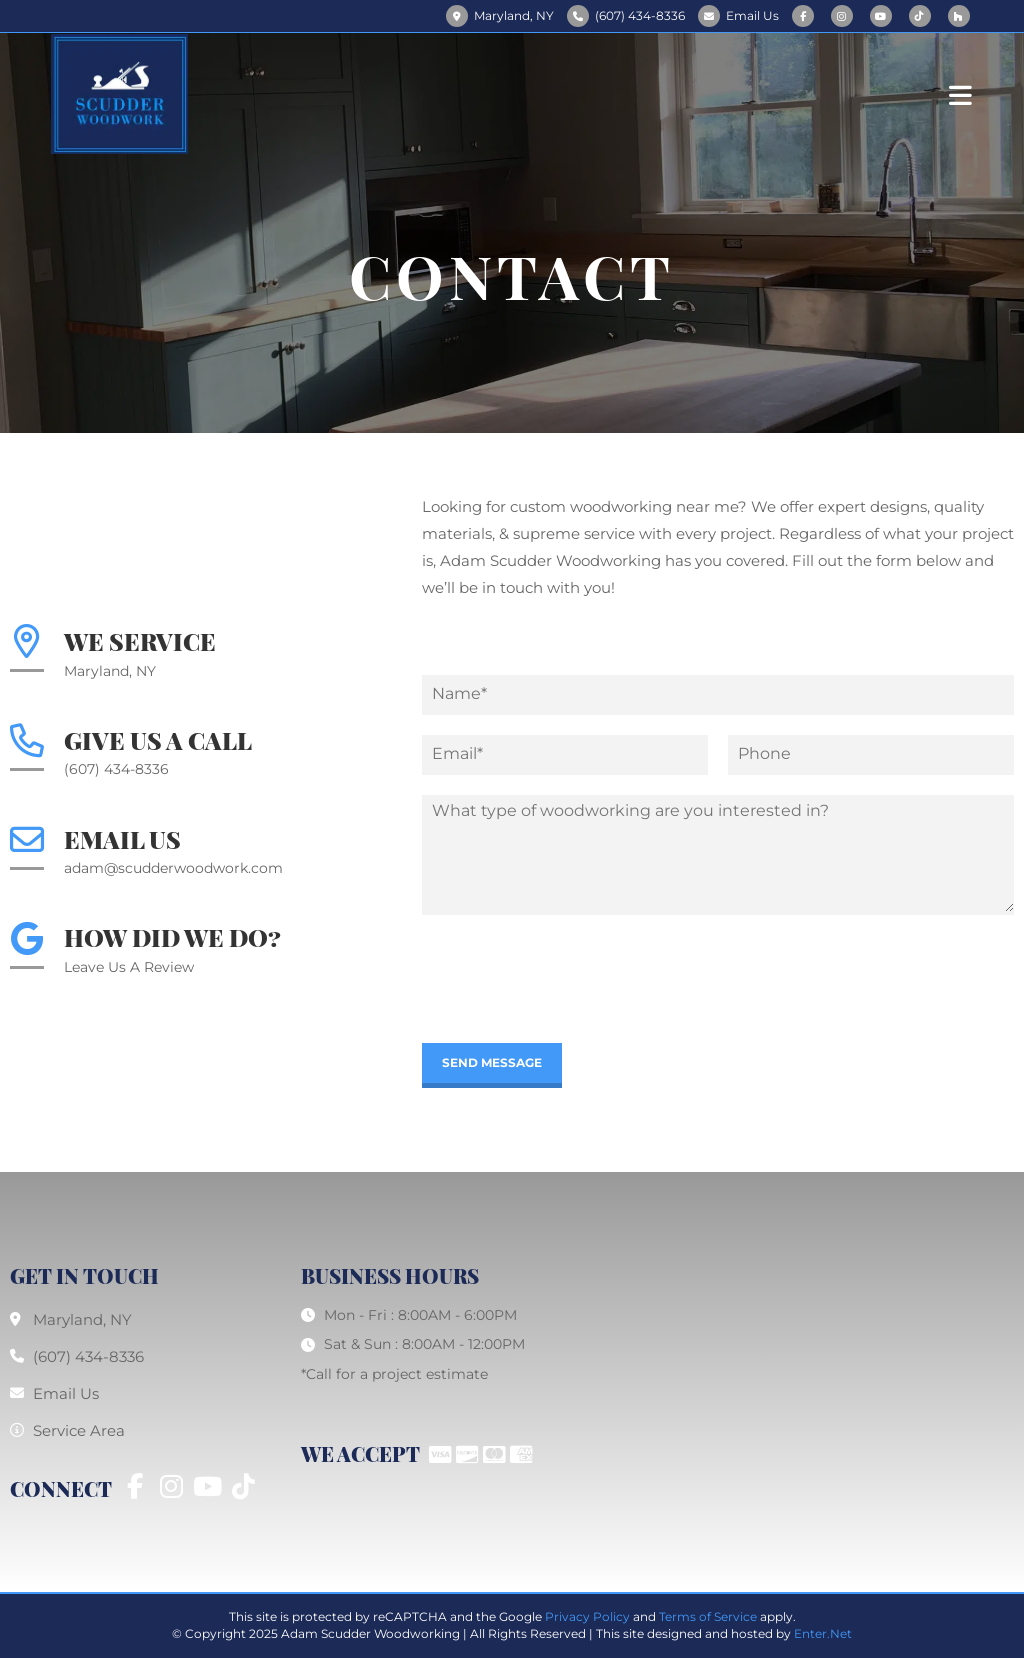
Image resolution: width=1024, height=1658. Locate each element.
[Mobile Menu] (961, 93)
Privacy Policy (587, 1616)
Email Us (752, 15)
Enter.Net (823, 1633)
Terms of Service (708, 1616)
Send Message (492, 1062)
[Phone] (871, 755)
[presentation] (574, 1010)
